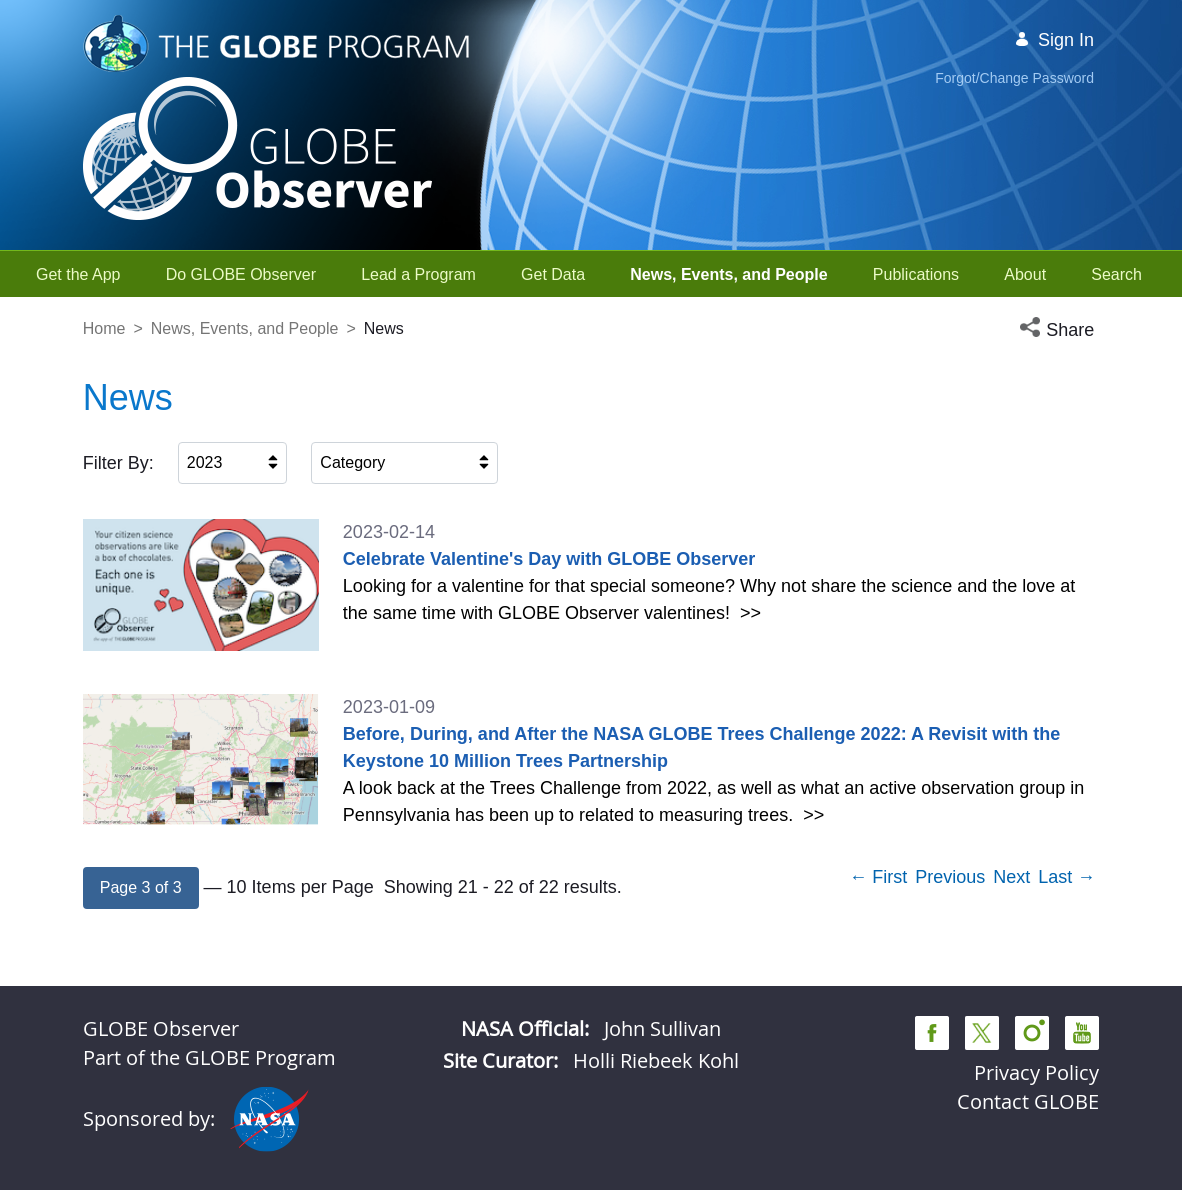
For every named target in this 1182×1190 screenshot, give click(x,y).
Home (104, 328)
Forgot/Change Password (1014, 78)
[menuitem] (78, 274)
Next (1011, 877)
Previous (950, 877)
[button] (1059, 330)
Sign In (1054, 40)
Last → (1066, 877)
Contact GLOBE (1028, 1101)
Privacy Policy (1036, 1072)
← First (878, 877)
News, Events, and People (245, 328)
